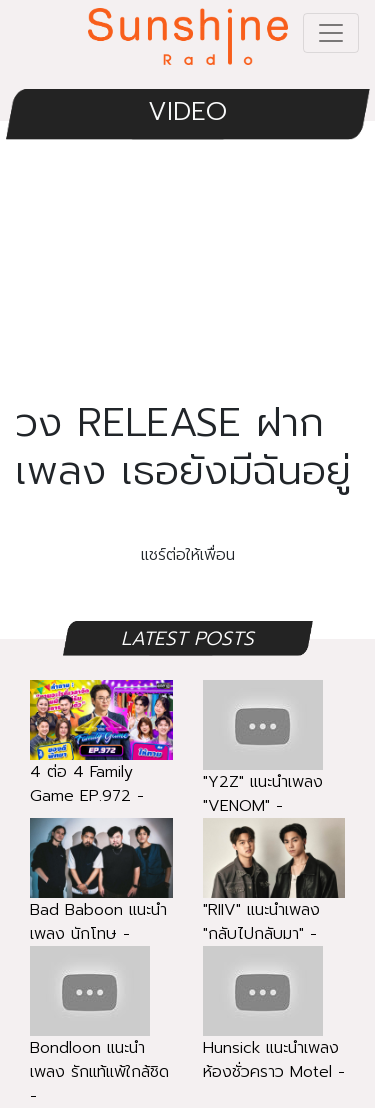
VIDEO (187, 111)
